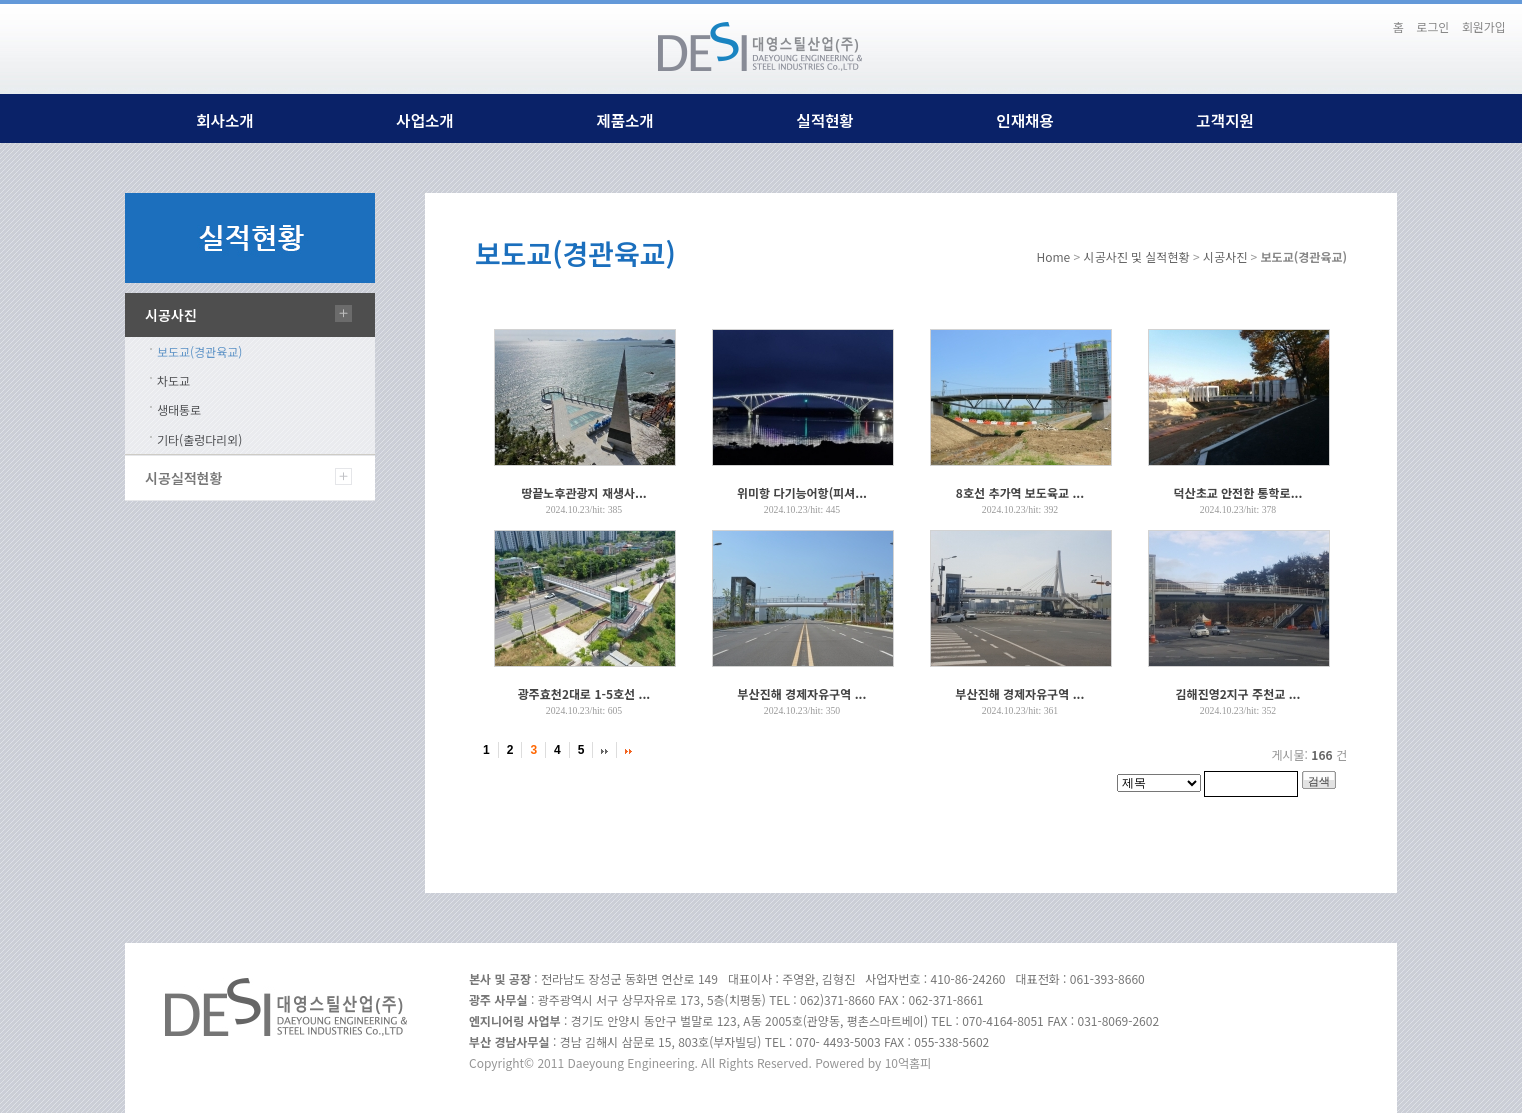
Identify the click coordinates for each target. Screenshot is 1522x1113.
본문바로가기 (1363, 18)
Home (1053, 256)
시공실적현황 (183, 478)
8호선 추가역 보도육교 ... (1020, 492)
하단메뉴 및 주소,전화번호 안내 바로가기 (1375, 18)
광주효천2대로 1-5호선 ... (584, 693)
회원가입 (1484, 26)
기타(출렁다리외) (199, 439)
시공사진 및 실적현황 (1137, 256)
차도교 (173, 380)
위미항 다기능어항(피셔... (802, 492)
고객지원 (1224, 120)
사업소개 (424, 120)
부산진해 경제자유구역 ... (802, 693)
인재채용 (1024, 120)
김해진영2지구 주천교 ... (1238, 693)
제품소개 (624, 120)
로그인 (1432, 26)
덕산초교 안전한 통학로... (1238, 492)
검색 (1319, 781)
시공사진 (171, 315)
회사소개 (224, 120)
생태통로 (179, 409)
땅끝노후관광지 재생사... (584, 492)
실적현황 (824, 120)
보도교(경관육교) (199, 351)
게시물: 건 (1310, 754)
